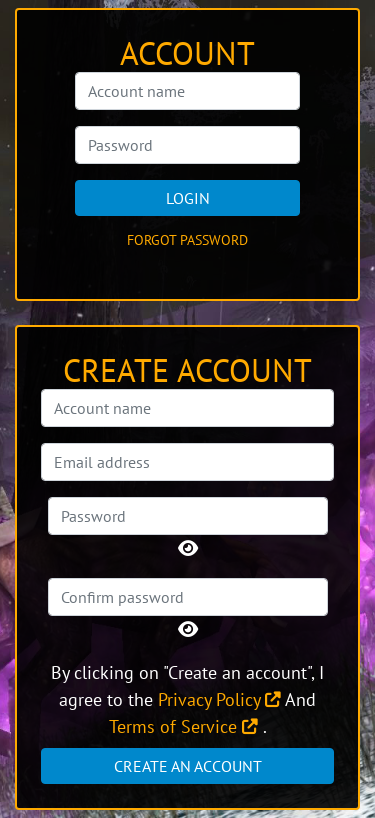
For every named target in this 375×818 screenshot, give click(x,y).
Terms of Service (183, 726)
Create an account (188, 766)
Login (188, 198)
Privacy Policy (219, 699)
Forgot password (187, 240)
